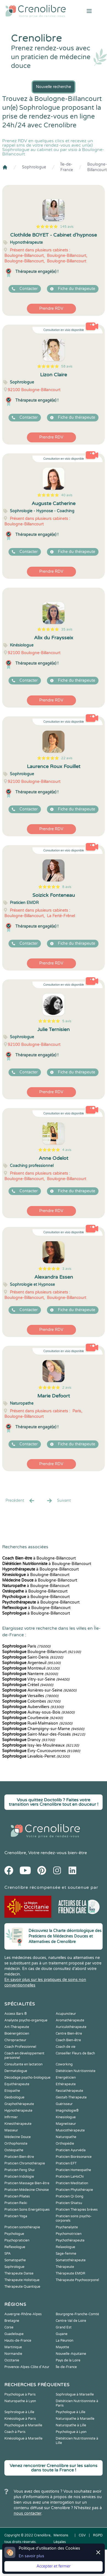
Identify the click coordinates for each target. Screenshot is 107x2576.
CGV (82, 2535)
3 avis (66, 1269)
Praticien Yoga (15, 2216)
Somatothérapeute (71, 2260)
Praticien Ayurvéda (71, 2150)
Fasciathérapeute (69, 2091)
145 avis (67, 227)
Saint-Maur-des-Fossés (43, 1734)
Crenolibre (15, 1853)
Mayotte (62, 2347)
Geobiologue (14, 2097)
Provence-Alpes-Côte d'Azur (26, 2367)
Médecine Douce (17, 2137)
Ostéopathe (13, 2150)
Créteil (27, 1684)
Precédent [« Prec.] (20, 1500)
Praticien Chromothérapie (24, 2163)
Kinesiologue (66, 2117)
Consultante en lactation (23, 2064)
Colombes (31, 1701)
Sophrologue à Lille (19, 2412)
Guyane (61, 2334)
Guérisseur (64, 2104)
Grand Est (64, 2327)
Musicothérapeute (70, 2130)
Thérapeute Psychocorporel (77, 2280)
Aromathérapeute (70, 2020)
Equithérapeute (16, 2084)
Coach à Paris (15, 2432)
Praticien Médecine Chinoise (26, 2190)
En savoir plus (31, 2556)
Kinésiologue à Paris (20, 2419)
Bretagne (11, 2321)
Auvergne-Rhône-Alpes (23, 2314)
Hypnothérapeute (18, 2110)
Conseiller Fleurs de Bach (75, 2053)
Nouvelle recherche (53, 86)
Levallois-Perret (36, 1756)
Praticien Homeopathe (73, 2170)
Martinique (13, 2347)
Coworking (64, 2064)
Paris (26, 1646)
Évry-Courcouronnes (41, 1751)
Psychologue (14, 2234)
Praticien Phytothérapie (74, 2190)
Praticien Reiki (15, 2203)
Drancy (28, 1740)
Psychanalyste (67, 2227)
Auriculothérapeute (71, 2027)
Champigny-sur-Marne (43, 1729)
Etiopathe (12, 2091)
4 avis (66, 1150)
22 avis (66, 758)
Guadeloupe (14, 2334)
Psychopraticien (16, 2240)
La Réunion (64, 2340)
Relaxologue (65, 2247)
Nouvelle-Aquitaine (71, 2354)
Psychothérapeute (70, 2240)
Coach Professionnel (20, 2047)
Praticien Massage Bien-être (26, 2183)
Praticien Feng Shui (19, 2170)
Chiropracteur (15, 2040)
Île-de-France (66, 167)
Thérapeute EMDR (70, 2273)
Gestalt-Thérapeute (71, 2097)
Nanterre (30, 1673)
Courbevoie (32, 1717)
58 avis (66, 366)
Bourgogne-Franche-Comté (77, 2314)
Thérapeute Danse (18, 2273)
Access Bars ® (15, 2014)
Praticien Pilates (17, 2196)
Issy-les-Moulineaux (40, 1745)
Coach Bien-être (68, 2040)
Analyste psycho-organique (25, 2020)
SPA (7, 2254)
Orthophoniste (15, 2143)
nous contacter (27, 2513)
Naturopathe (66, 2137)
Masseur (11, 2130)
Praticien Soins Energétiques (27, 2209)
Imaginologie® (67, 2110)
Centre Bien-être (69, 2033)
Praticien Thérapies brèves (77, 2209)
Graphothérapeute (19, 2104)
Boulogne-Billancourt (97, 167)
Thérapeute (65, 2267)
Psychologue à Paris (20, 2394)
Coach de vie (65, 2047)
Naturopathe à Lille (71, 2425)
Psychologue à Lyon (71, 2432)
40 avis (66, 495)
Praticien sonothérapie (22, 2227)
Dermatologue (15, 2071)
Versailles (30, 1695)
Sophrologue (34, 167)
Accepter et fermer (53, 2566)
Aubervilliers (33, 1706)
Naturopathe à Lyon (20, 2401)
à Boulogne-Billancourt (39, 1558)
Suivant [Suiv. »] (58, 1500)
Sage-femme (66, 2254)
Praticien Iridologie (19, 2176)
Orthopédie (65, 2143)
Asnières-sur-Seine (39, 1690)
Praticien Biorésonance (74, 2157)
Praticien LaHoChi (70, 2176)
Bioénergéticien (16, 2033)
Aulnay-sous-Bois (38, 1712)
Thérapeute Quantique (22, 2287)
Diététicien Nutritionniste (75, 2071)
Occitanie (11, 2360)
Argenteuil (31, 1662)
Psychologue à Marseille (23, 2425)
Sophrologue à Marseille (75, 2394)
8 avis (66, 887)
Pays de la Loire (68, 2360)
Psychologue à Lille (70, 2412)
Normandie (13, 2354)
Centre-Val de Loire (71, 2321)
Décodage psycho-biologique (27, 2077)
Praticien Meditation (72, 2183)
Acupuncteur (66, 2014)
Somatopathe (15, 2260)
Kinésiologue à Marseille (23, 2438)
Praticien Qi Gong (69, 2196)
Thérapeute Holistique (22, 2280)
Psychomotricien (68, 2234)
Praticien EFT (66, 2163)
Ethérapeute (66, 2084)
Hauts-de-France (17, 2340)
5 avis (66, 1021)
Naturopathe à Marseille (75, 2419)
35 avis (66, 629)
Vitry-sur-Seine (35, 1679)
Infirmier (11, 2117)
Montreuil (31, 1668)
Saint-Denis (32, 1657)
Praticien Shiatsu (69, 2203)
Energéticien (66, 2077)
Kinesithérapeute (18, 2124)
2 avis (66, 1388)
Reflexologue (14, 2247)
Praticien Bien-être (19, 2157)
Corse (8, 2327)
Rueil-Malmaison (37, 1723)
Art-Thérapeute (16, 2027)
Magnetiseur (66, 2124)
